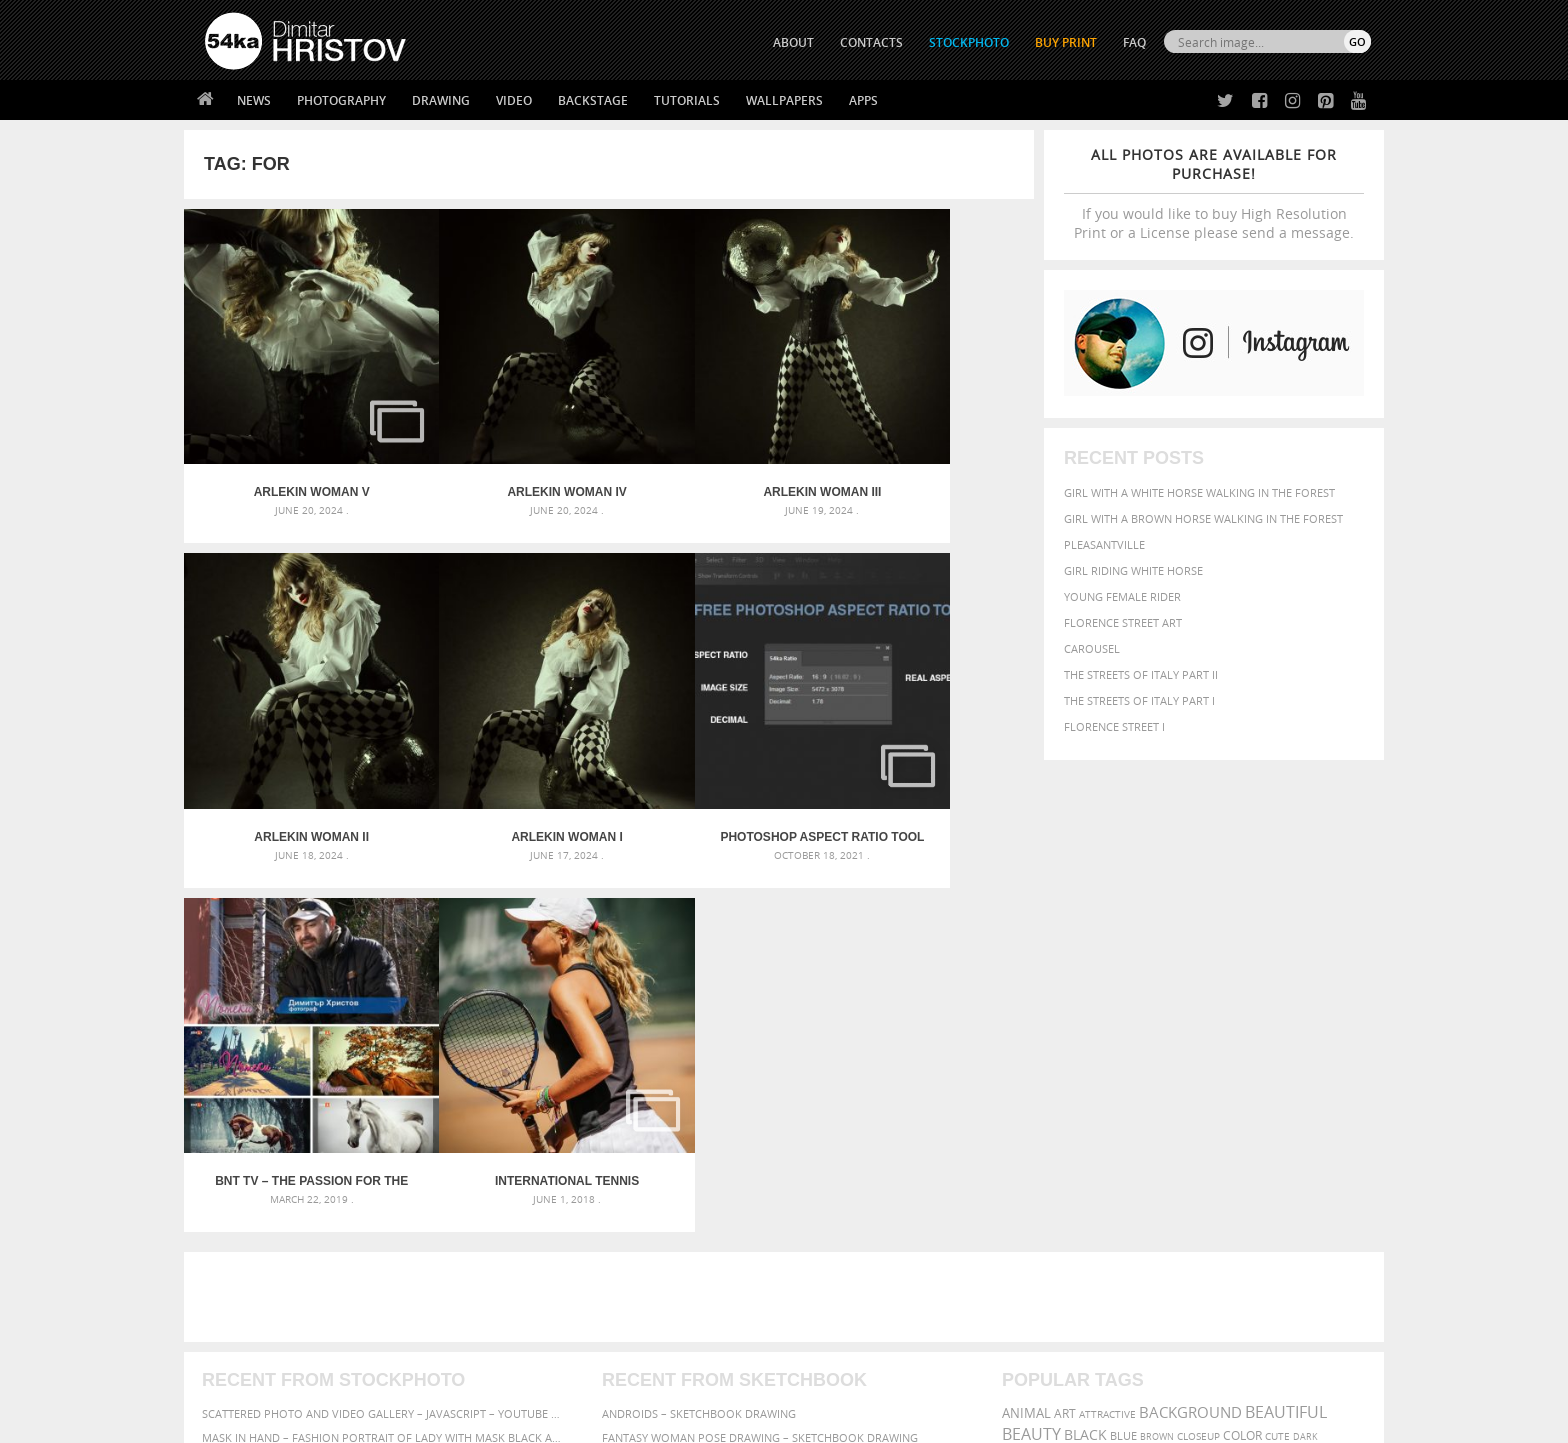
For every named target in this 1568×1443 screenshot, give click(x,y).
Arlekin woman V (290, 450)
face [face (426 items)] (1188, 1024)
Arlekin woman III (715, 450)
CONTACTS (871, 42)
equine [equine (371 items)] (1151, 1024)
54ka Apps (232, 1303)
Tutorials (687, 100)
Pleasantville (1104, 544)
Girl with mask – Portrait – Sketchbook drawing (746, 1031)
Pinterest (833, 1282)
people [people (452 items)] (1088, 1063)
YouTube (830, 1308)
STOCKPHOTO (969, 42)
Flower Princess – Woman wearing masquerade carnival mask (384, 1079)
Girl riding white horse (1133, 570)
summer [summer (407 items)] (1028, 1083)
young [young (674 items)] (1186, 1082)
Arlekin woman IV (502, 450)
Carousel (1092, 648)
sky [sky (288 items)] (1278, 1064)
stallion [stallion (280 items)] (1311, 1064)
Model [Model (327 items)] (1171, 1044)
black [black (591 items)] (1085, 1004)
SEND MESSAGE (1195, 1243)
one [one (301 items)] (1261, 1044)
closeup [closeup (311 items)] (1198, 1006)
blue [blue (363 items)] (1123, 1005)
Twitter (829, 1204)
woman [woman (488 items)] (1131, 1083)
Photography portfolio (277, 1253)
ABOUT (793, 42)
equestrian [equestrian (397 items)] (1091, 1024)
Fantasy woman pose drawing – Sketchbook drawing (760, 1007)
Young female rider (1122, 596)
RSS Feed (621, 1374)
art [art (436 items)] (1065, 983)
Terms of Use (481, 1420)
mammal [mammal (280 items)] (1130, 1044)
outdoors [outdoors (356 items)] (1033, 1064)
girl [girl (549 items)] (1326, 1024)
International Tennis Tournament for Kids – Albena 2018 (928, 751)
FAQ (1134, 42)
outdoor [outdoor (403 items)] (1304, 1043)
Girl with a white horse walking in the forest (1199, 492)
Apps (863, 100)
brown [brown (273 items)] (1157, 1006)
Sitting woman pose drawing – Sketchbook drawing (757, 1079)
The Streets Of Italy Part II (1141, 674)
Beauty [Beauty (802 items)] (1031, 1004)
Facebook (834, 1230)
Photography (341, 100)
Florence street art (1123, 622)
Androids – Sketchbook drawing (699, 983)
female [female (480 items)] (1284, 1024)
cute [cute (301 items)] (1277, 1006)
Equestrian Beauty (413, 1374)
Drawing (441, 100)
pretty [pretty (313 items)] (1249, 1064)
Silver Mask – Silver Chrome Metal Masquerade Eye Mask (369, 1055)
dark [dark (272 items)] (1305, 1006)
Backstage (593, 100)
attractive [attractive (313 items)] (1107, 984)
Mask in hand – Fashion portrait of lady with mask (353, 1031)
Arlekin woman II (927, 450)
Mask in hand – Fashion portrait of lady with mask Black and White (384, 1007)
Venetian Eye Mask (532, 1374)
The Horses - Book (257, 1278)
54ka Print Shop (250, 1203)
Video (514, 100)
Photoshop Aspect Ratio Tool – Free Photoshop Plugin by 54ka (502, 751)
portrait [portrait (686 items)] (1193, 1062)
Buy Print (1066, 42)
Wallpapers (784, 100)
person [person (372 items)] (1134, 1063)
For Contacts (534, 1303)
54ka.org (370, 1420)
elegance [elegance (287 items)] (1027, 1025)
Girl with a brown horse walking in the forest (1203, 518)
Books (513, 1253)
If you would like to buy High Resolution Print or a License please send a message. (1214, 193)
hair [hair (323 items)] (1355, 1025)
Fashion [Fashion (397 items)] (1231, 1024)
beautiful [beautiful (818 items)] (1286, 982)
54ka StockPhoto (255, 1228)
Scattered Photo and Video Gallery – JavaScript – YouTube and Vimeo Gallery (384, 983)
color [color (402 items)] (1242, 1005)
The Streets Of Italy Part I (1139, 700)
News (254, 100)
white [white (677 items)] (1079, 1082)
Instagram (836, 1256)
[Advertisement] (788, 867)
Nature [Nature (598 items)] (1219, 1042)
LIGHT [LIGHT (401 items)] (1090, 1043)
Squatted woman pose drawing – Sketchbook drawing (765, 1055)
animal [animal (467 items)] (1026, 983)
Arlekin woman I (290, 751)
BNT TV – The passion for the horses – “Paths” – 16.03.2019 (715, 751)
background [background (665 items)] (1190, 982)
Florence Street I (1114, 726)
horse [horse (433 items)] (1050, 1043)
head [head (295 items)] (1015, 1044)
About (512, 1203)
